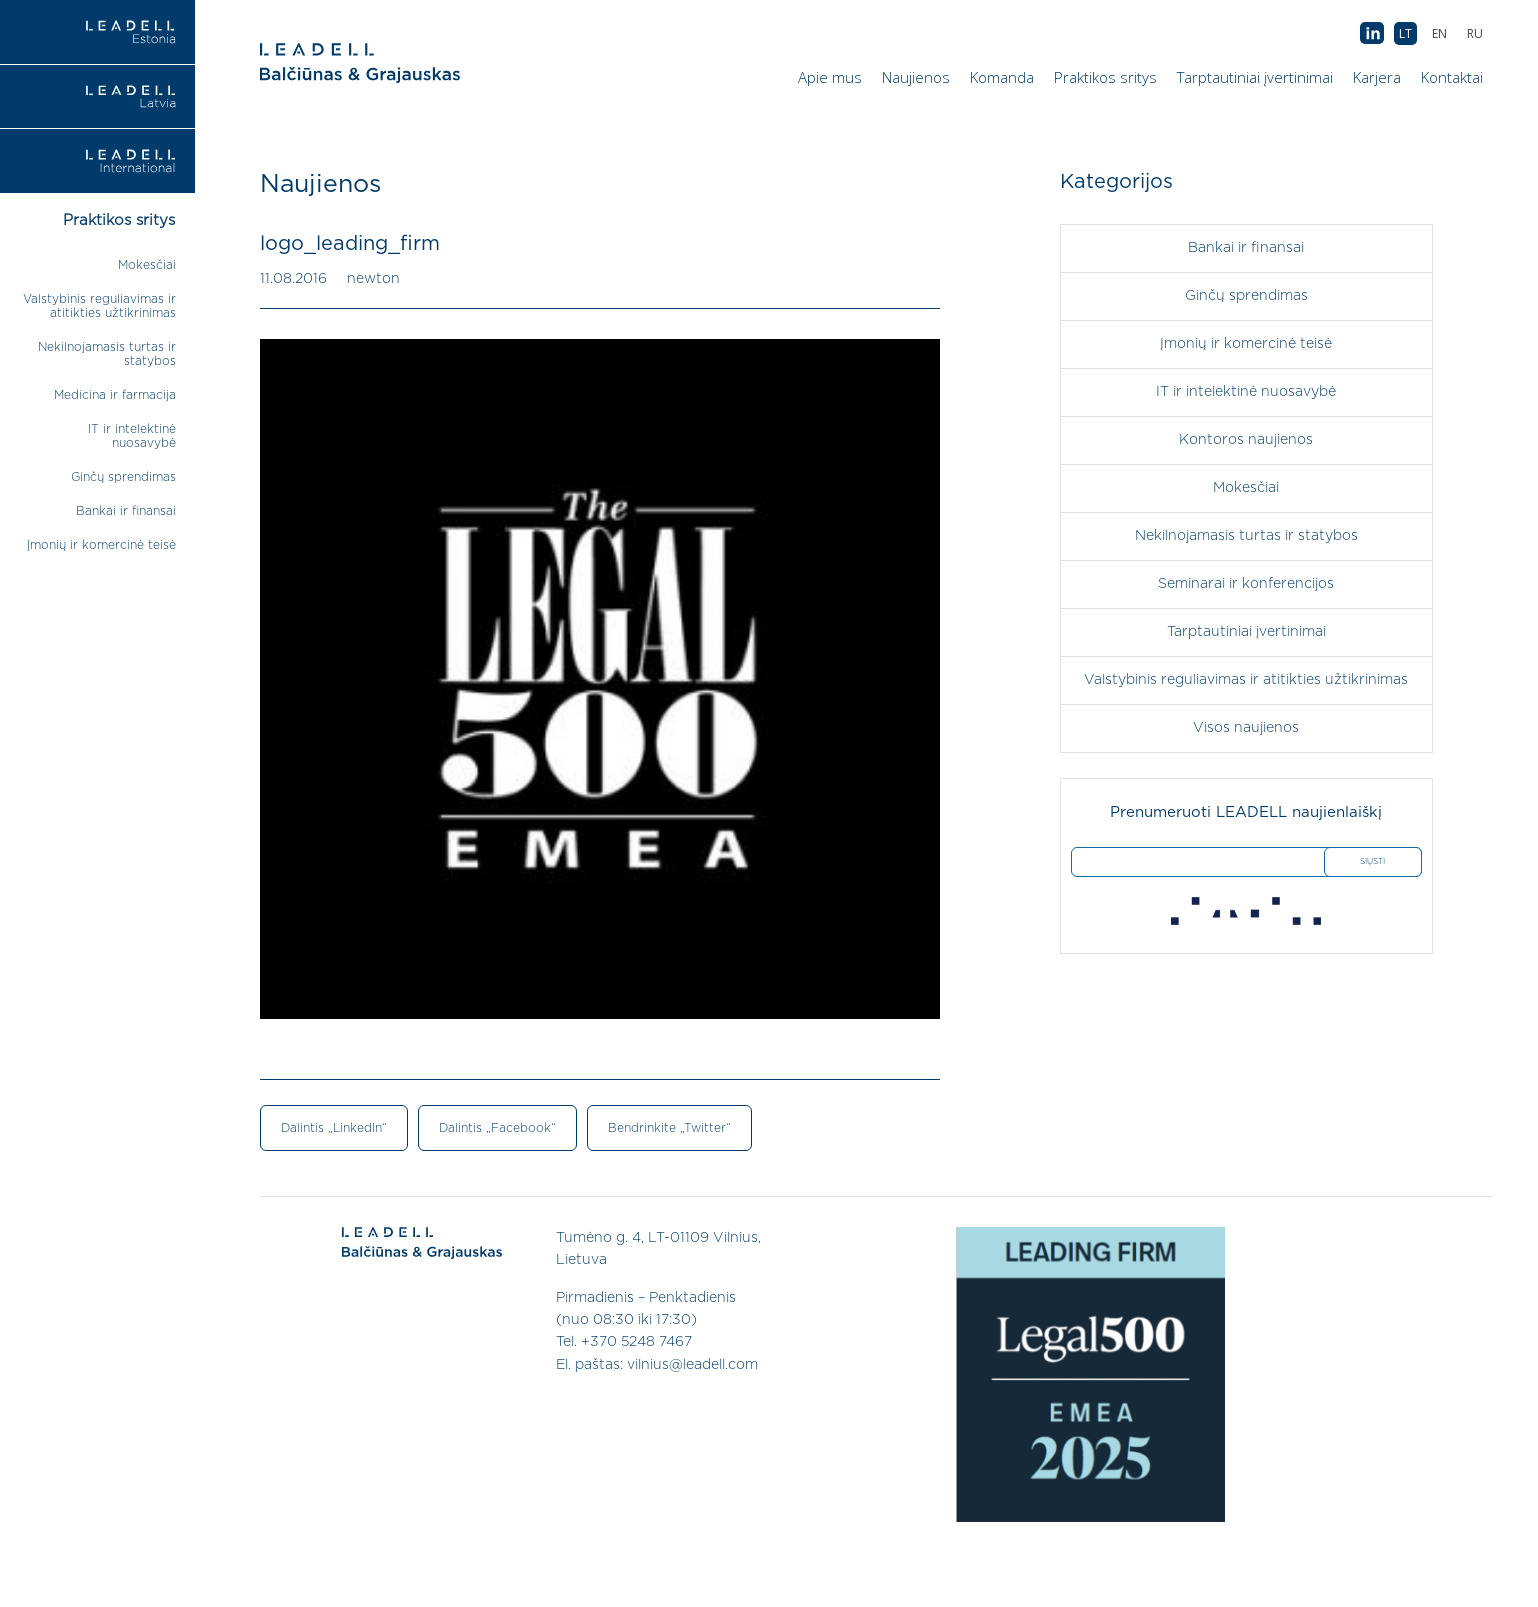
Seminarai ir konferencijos (1246, 584)
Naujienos (916, 77)
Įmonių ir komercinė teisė (101, 545)
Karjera (1377, 77)
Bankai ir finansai (126, 511)
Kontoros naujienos (1246, 440)
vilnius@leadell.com (692, 1365)
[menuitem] (1475, 33)
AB (1372, 34)
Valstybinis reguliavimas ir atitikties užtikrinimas (1246, 680)
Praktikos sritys (1105, 77)
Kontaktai (1452, 77)
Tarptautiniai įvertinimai (1255, 77)
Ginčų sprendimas (123, 477)
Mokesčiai (147, 265)
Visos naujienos (1246, 728)
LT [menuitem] (1405, 33)
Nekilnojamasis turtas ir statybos (1246, 536)
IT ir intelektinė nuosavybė (1246, 392)
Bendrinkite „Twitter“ (669, 1128)
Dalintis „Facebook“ (497, 1128)
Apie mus (830, 77)
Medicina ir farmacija (115, 395)
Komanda (1002, 77)
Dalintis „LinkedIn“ (334, 1128)
